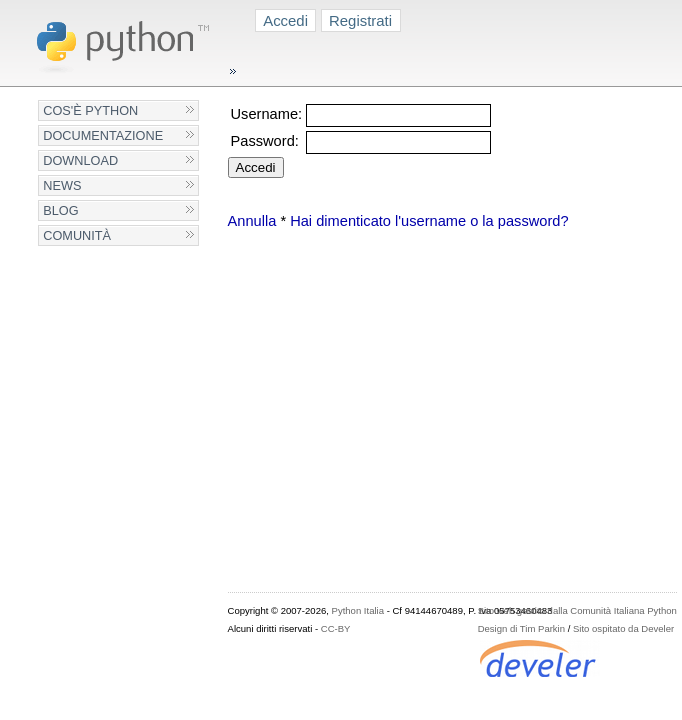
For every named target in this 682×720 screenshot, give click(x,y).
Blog (60, 210)
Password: (265, 141)
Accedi (285, 20)
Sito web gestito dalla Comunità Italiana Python (577, 610)
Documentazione (103, 135)
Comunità (77, 235)
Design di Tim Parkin (521, 628)
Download (80, 160)
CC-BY (336, 628)
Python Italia (358, 610)
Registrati (360, 20)
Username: (267, 114)
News (62, 185)
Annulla (252, 221)
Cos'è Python (90, 110)
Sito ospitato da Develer (623, 628)
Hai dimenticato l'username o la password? (429, 221)
